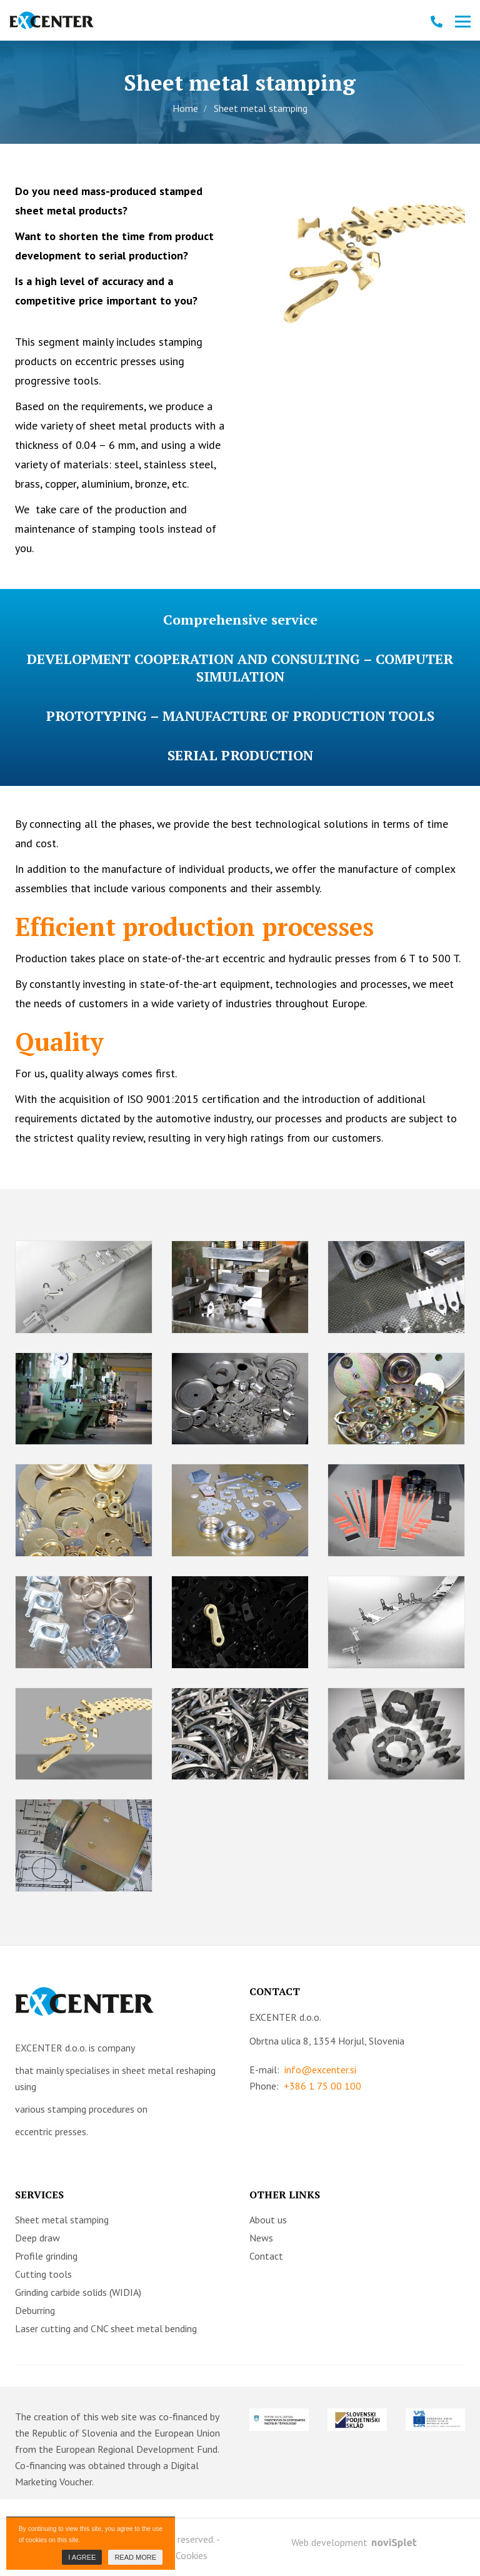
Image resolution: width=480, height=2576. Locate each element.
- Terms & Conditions (124, 2555)
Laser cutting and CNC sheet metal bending (106, 2328)
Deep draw (37, 2237)
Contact (266, 2256)
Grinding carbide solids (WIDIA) (78, 2292)
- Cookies (189, 2555)
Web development (353, 2542)
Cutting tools (43, 2274)
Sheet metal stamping (62, 2219)
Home (185, 108)
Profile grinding (46, 2256)
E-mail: (302, 2070)
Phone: (305, 2086)
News (261, 2237)
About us (268, 2219)
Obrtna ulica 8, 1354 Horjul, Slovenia (326, 2041)
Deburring (35, 2310)
